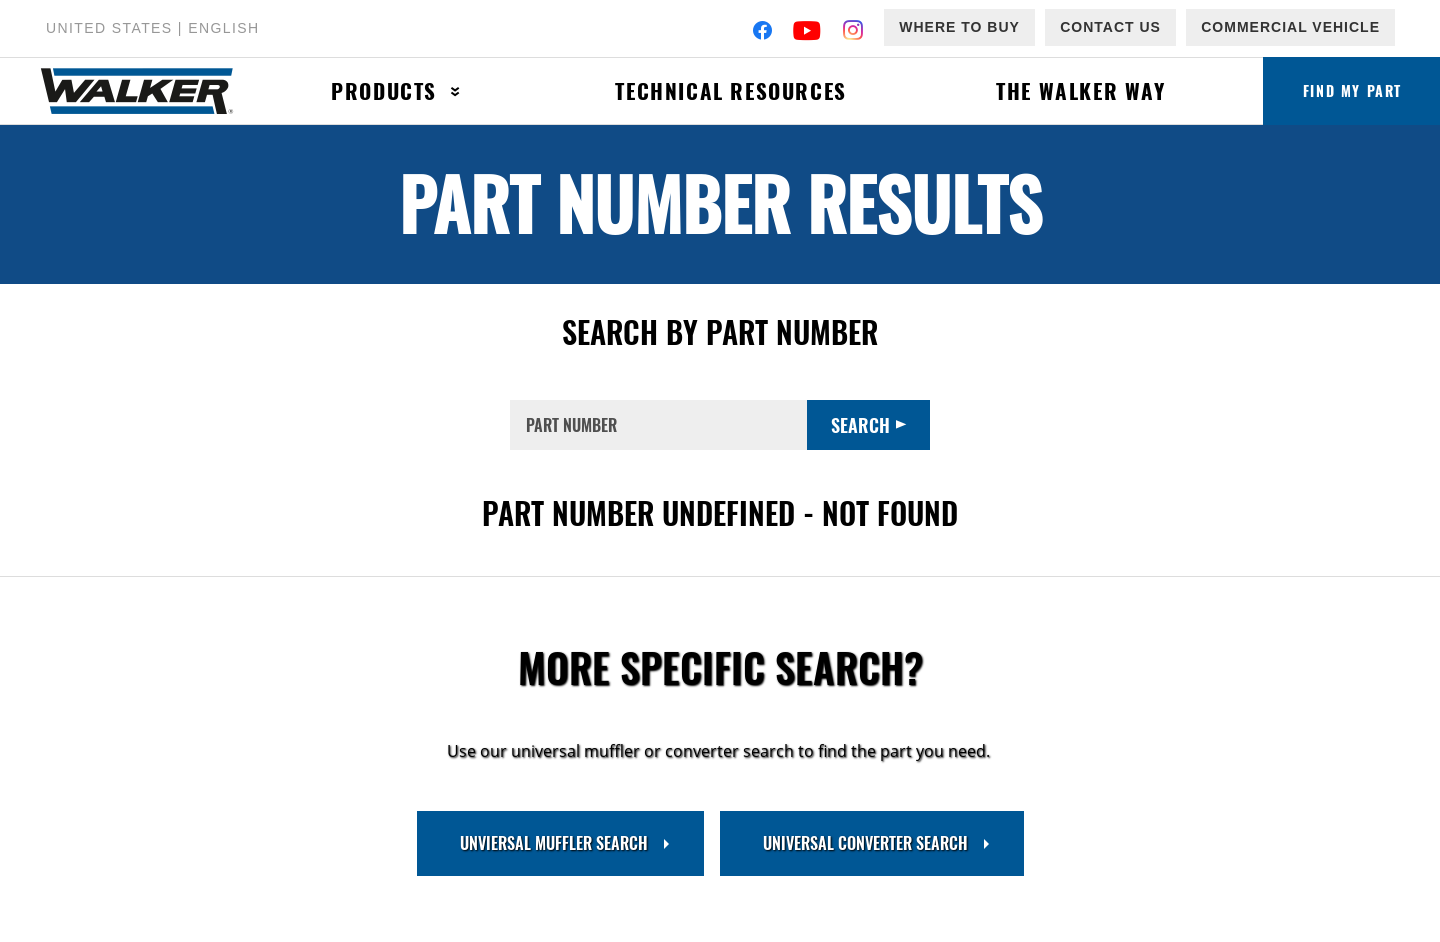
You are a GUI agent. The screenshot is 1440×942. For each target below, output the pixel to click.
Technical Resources (730, 90)
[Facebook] (762, 32)
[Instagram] (853, 32)
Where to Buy (959, 27)
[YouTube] (807, 32)
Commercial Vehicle (1290, 27)
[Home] (148, 91)
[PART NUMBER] (658, 425)
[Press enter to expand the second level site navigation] (455, 91)
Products (384, 90)
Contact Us (1110, 27)
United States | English (152, 28)
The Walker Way (1080, 90)
